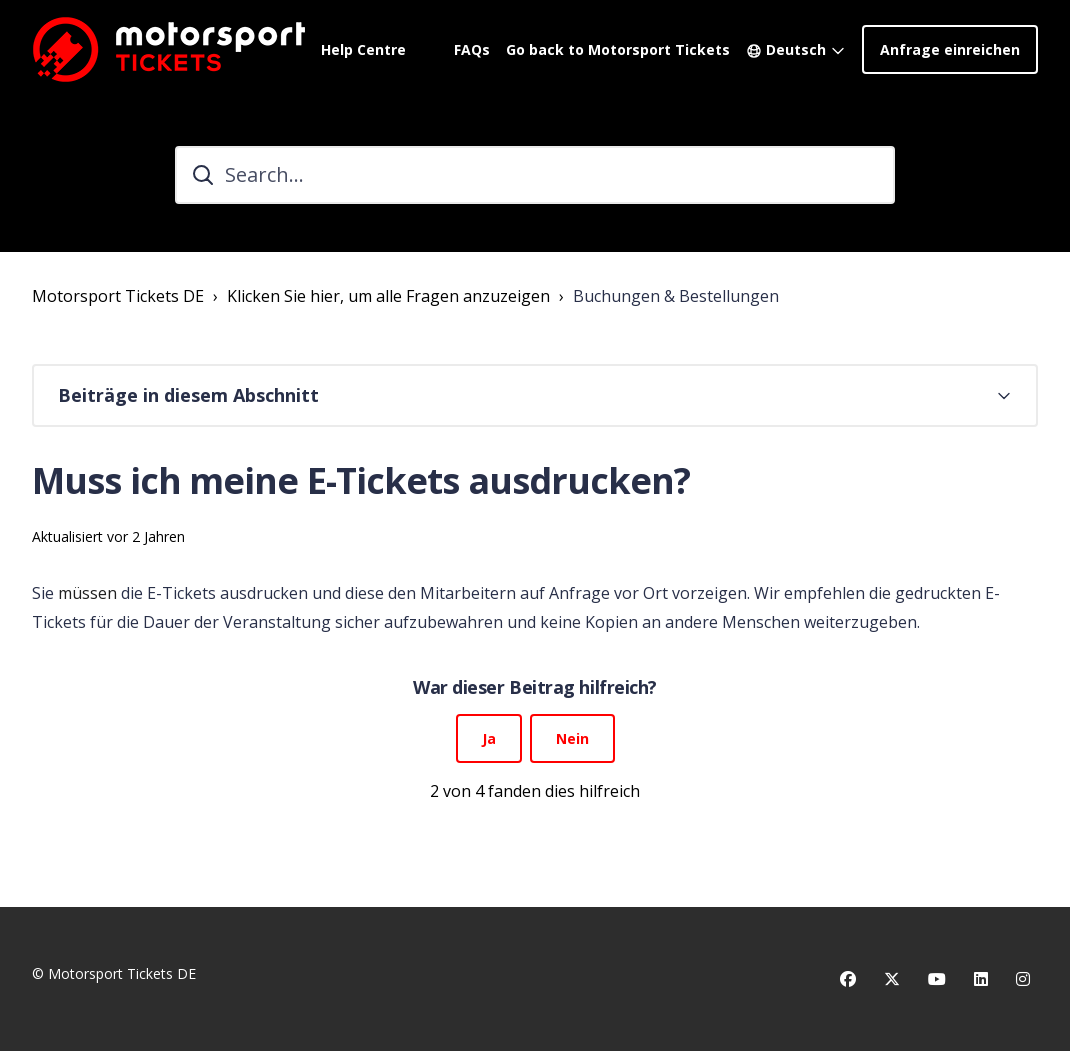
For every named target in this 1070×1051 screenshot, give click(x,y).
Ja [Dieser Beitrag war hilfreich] (489, 738)
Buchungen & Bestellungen (676, 296)
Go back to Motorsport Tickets (618, 49)
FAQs (472, 49)
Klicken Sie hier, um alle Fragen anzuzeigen (388, 296)
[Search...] (535, 175)
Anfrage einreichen (950, 49)
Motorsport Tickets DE (118, 296)
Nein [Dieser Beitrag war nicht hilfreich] (572, 738)
